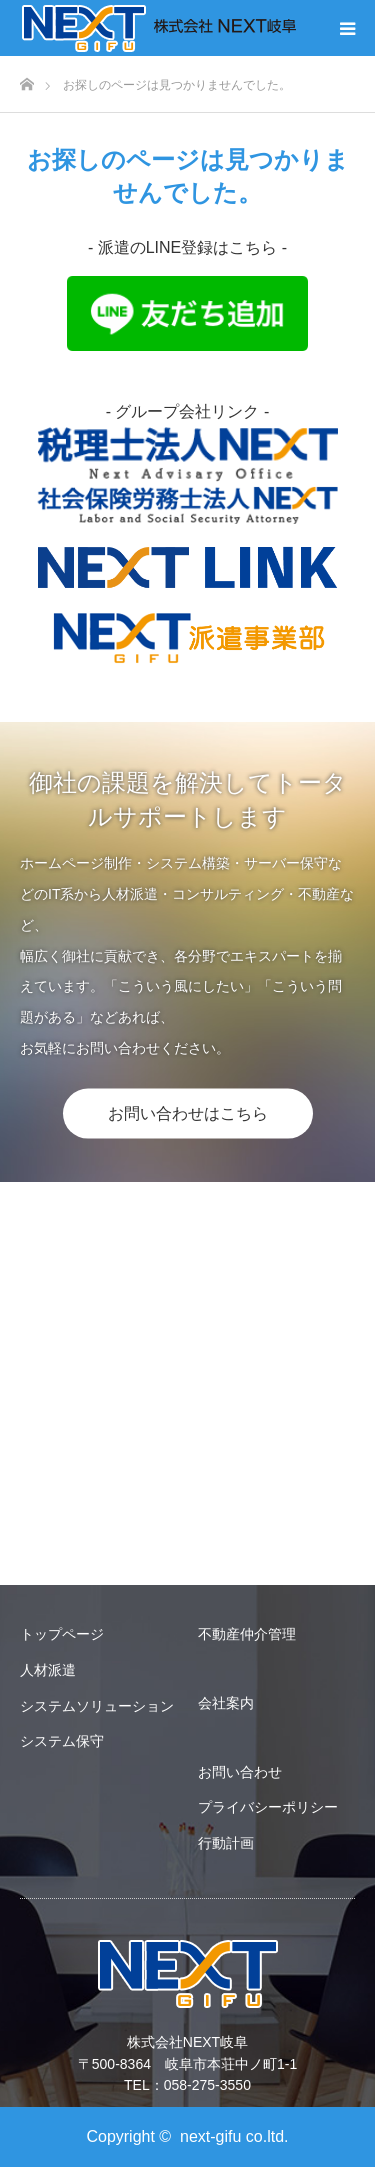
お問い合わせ (240, 1772)
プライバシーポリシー (268, 1807)
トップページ (62, 1634)
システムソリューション (97, 1706)
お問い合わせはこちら (188, 1112)
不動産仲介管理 (247, 1634)
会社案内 (226, 1703)
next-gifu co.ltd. (234, 2136)
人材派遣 (48, 1670)
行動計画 (226, 1843)
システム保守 (62, 1741)
